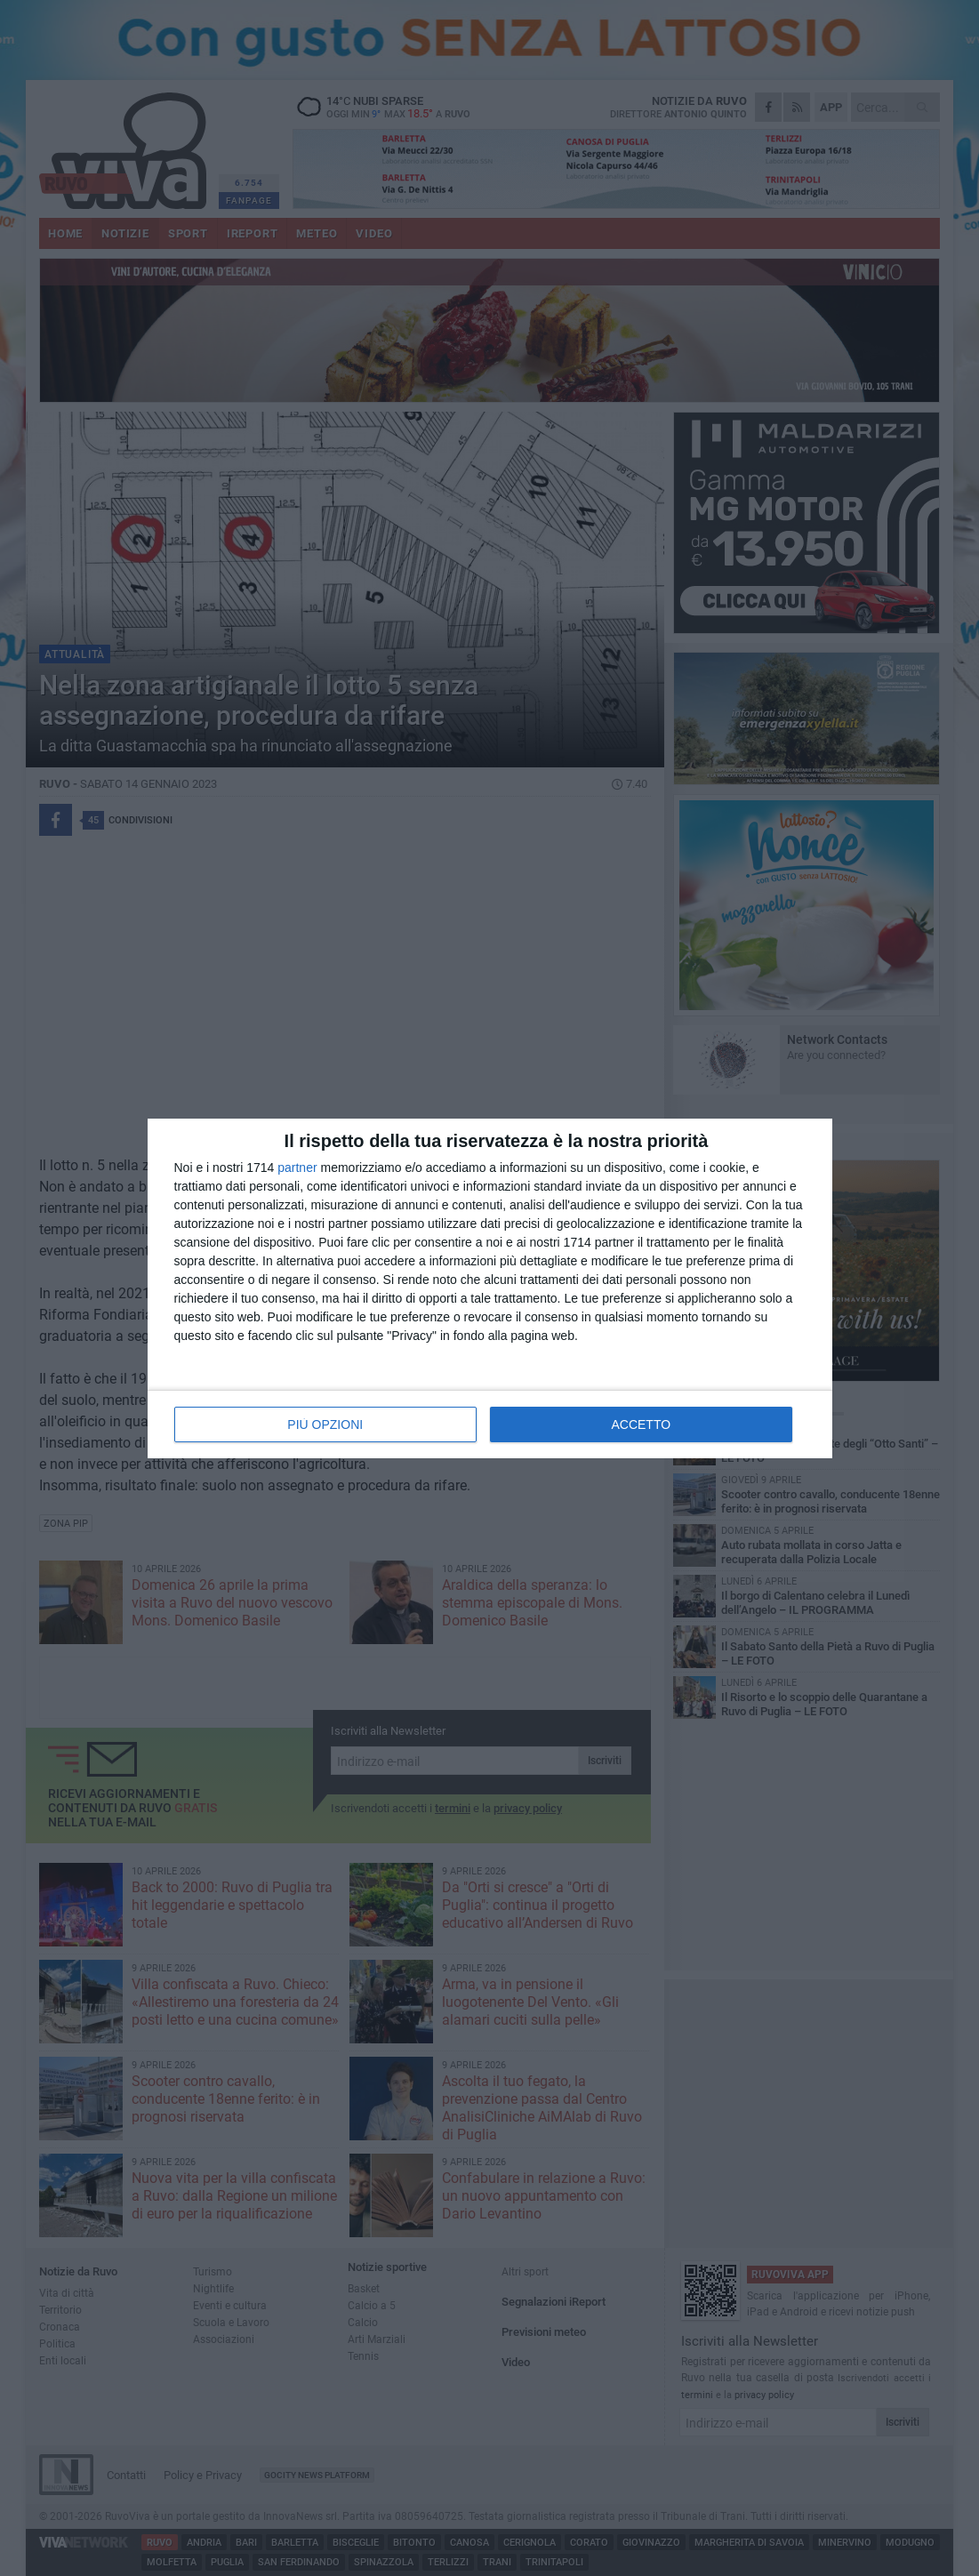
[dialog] (490, 1288)
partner (297, 1167)
